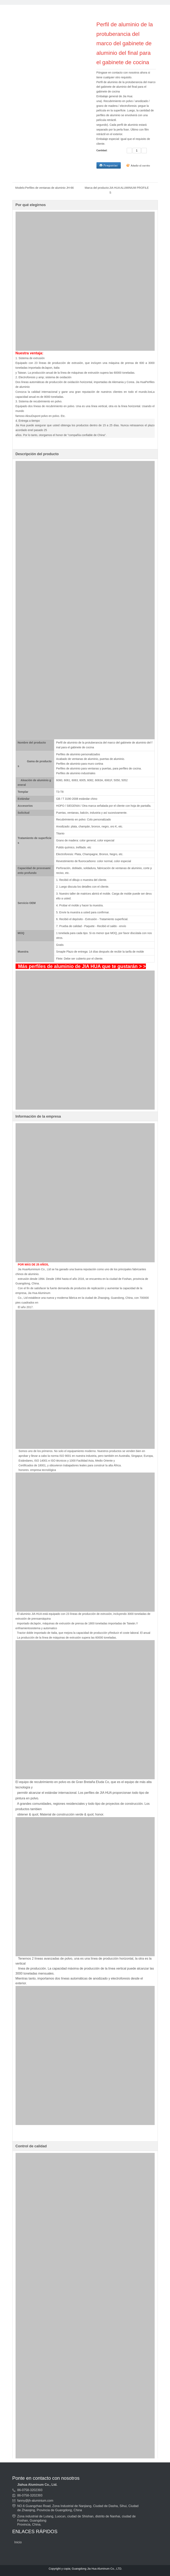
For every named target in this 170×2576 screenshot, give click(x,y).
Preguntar (110, 165)
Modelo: (20, 187)
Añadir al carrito (140, 165)
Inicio (18, 2542)
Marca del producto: (97, 187)
